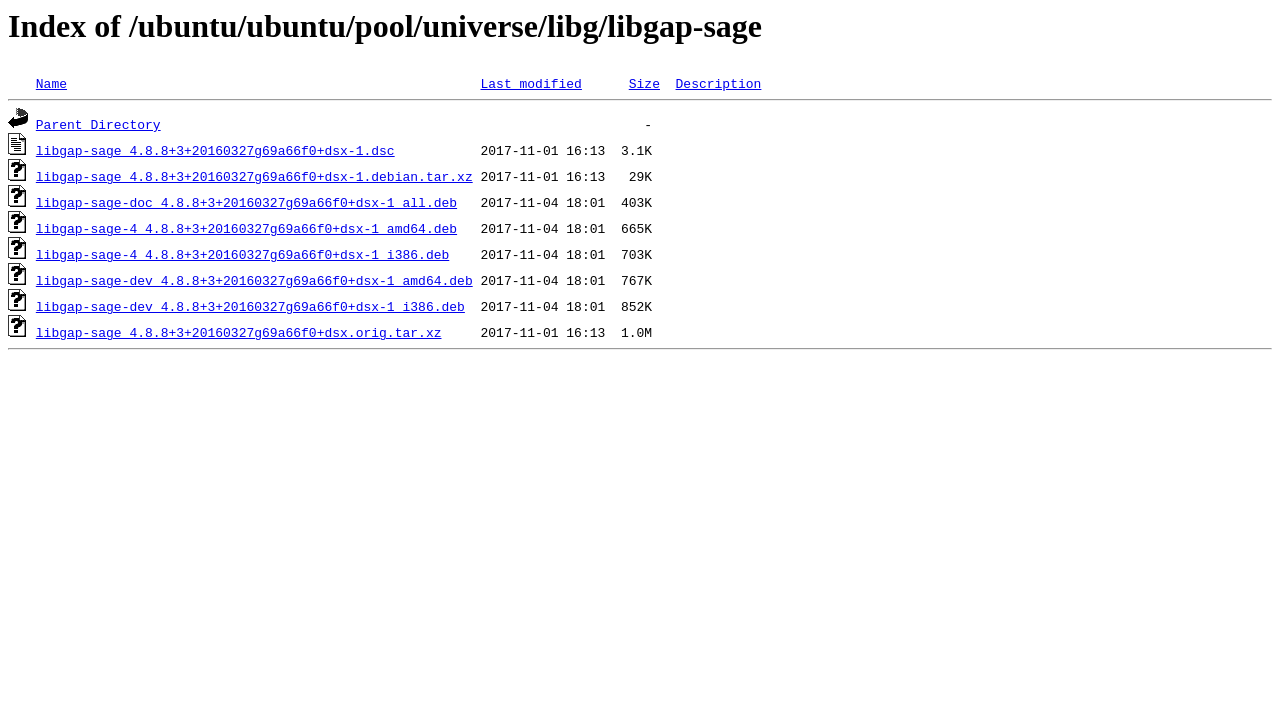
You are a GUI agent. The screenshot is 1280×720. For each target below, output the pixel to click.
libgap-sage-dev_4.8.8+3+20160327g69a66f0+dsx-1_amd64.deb (254, 280)
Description (718, 83)
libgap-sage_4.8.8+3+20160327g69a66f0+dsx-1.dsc (215, 150)
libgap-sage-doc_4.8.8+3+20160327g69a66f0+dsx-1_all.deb (246, 202)
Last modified (530, 83)
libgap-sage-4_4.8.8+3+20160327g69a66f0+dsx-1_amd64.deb (246, 228)
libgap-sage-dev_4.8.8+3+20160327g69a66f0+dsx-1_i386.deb (250, 306)
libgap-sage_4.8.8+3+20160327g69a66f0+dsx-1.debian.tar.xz (254, 176)
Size (644, 83)
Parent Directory (98, 124)
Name (51, 83)
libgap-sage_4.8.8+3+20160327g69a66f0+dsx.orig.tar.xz (239, 332)
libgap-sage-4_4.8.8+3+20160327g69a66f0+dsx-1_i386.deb (242, 254)
